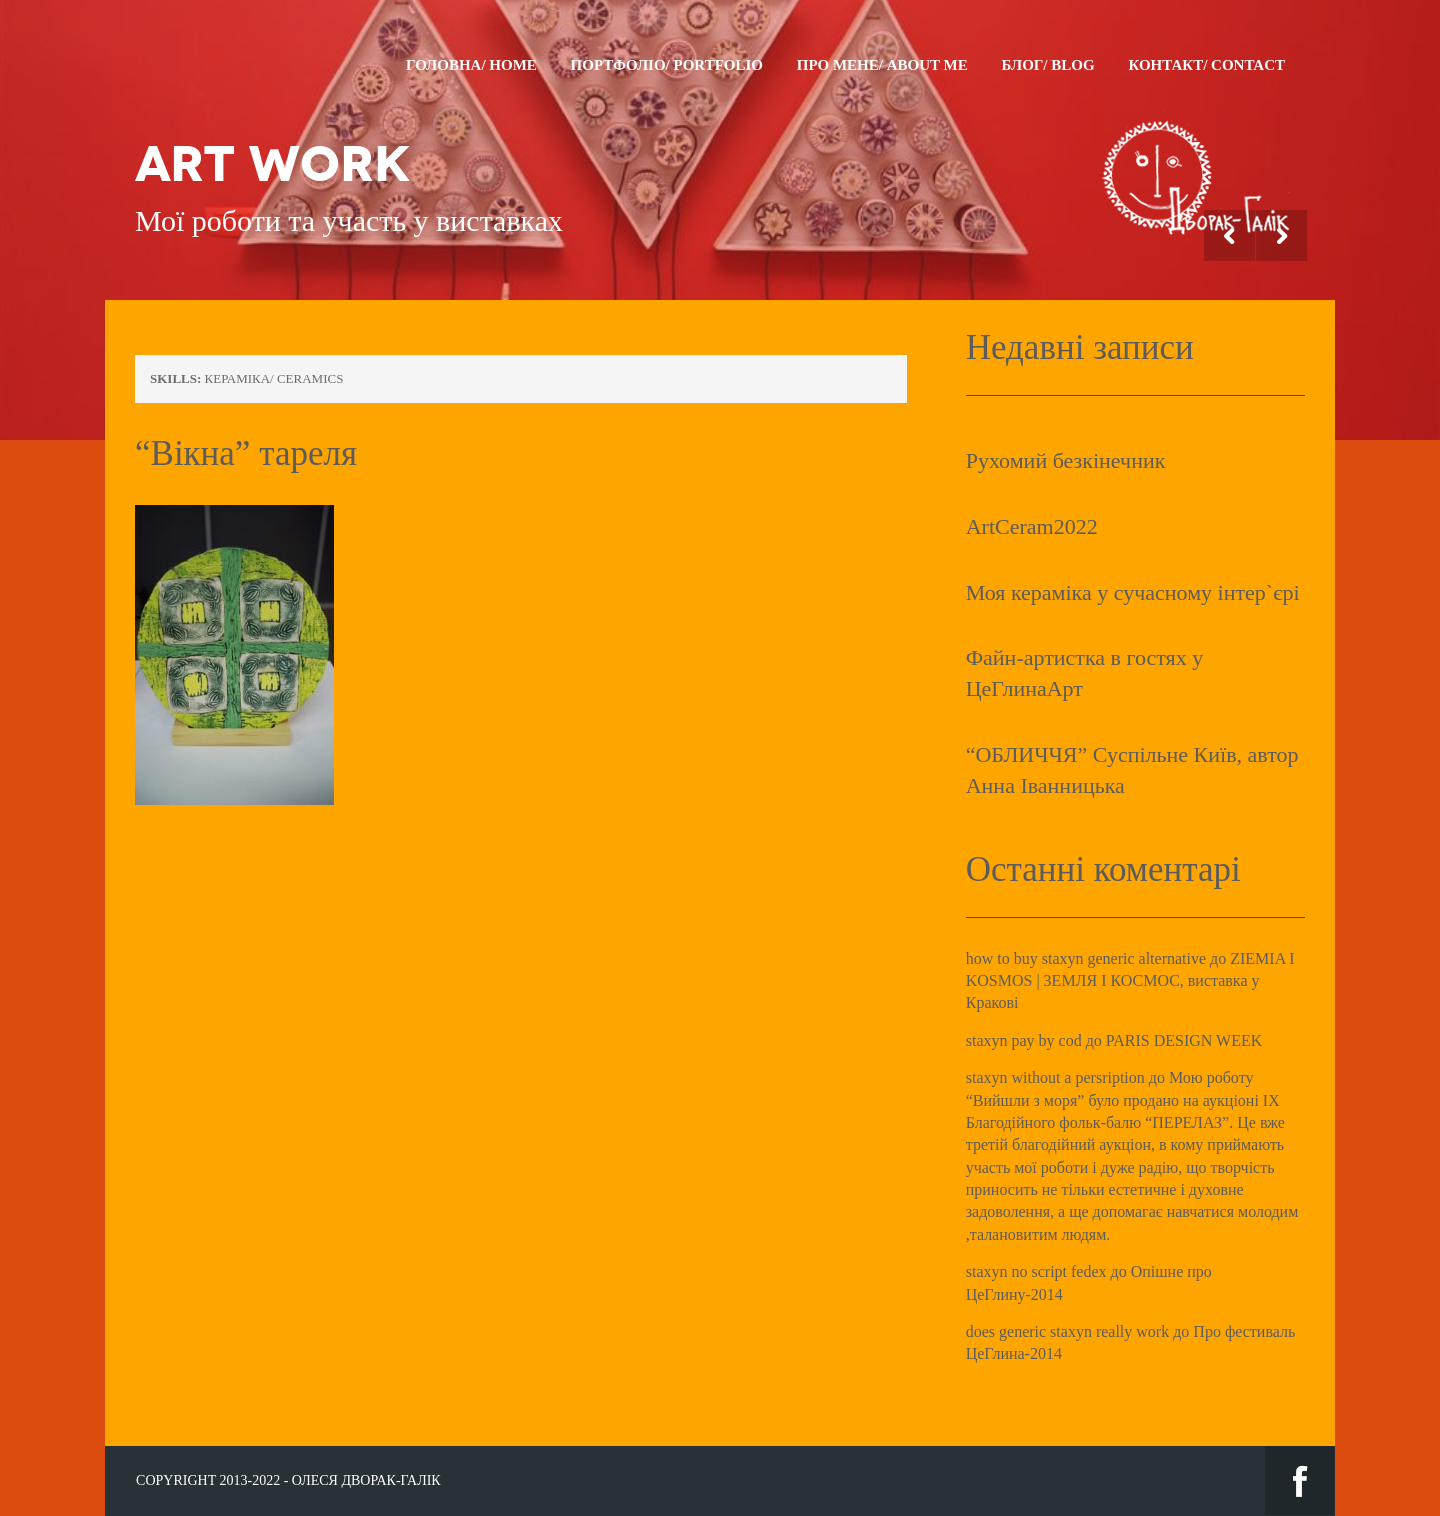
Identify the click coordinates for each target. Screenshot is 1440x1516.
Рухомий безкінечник (1066, 460)
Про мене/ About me (882, 65)
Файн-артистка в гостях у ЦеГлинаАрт (1085, 673)
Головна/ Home (471, 65)
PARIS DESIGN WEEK (1184, 1040)
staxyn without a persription (1055, 1077)
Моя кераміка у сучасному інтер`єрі (1133, 592)
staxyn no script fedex (1036, 1271)
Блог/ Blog (1047, 65)
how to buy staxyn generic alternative (1086, 958)
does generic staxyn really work (1067, 1331)
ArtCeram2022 (1032, 526)
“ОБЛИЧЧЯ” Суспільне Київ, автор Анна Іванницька (1132, 770)
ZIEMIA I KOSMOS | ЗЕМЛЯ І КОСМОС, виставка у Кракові (1130, 981)
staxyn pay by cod (1024, 1040)
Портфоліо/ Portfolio (667, 65)
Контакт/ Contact (1206, 65)
